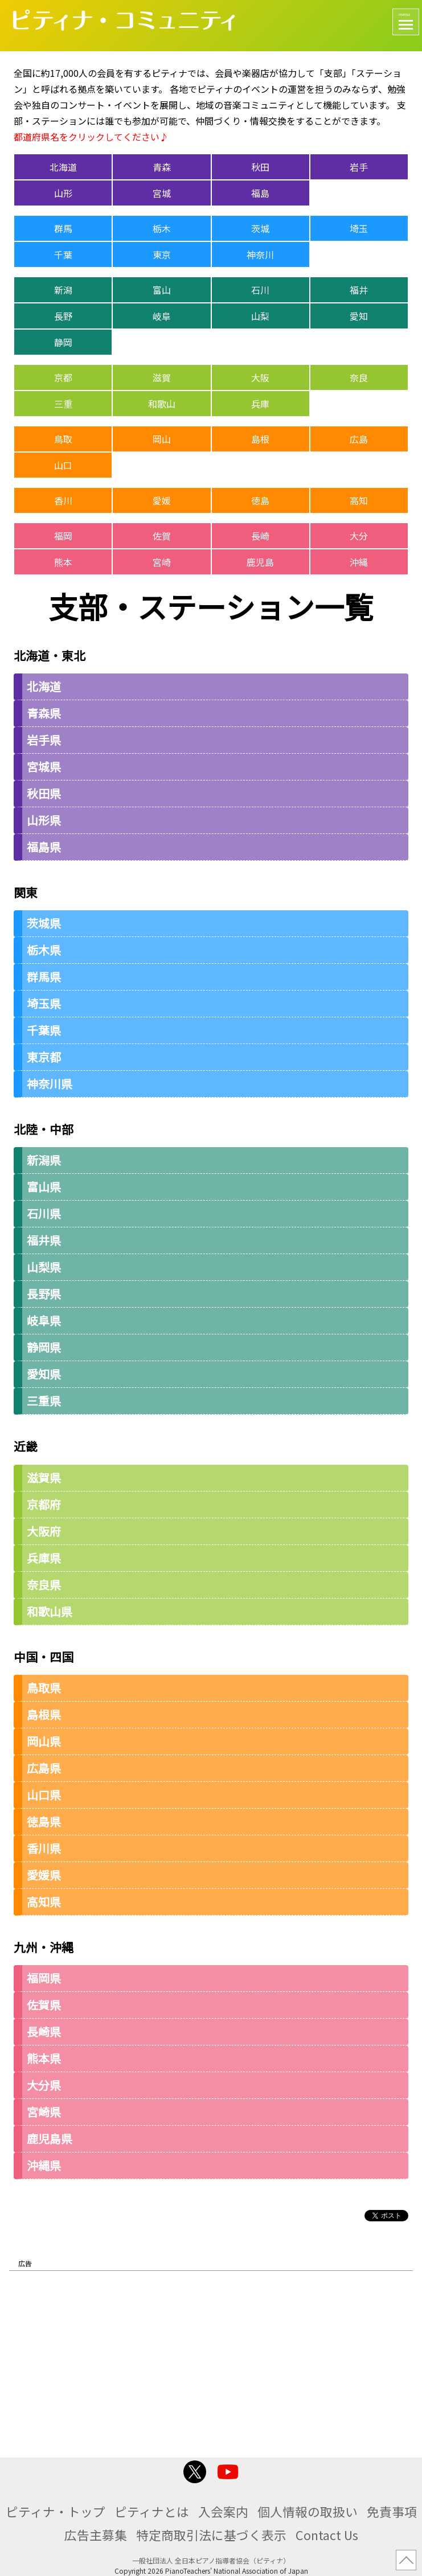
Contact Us (327, 2535)
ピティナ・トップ (55, 2511)
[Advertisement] (211, 2359)
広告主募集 (95, 2535)
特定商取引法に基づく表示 (211, 2535)
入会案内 (223, 2511)
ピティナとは (151, 2511)
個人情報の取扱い (307, 2511)
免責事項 (392, 2511)
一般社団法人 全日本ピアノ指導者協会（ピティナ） (211, 2560)
